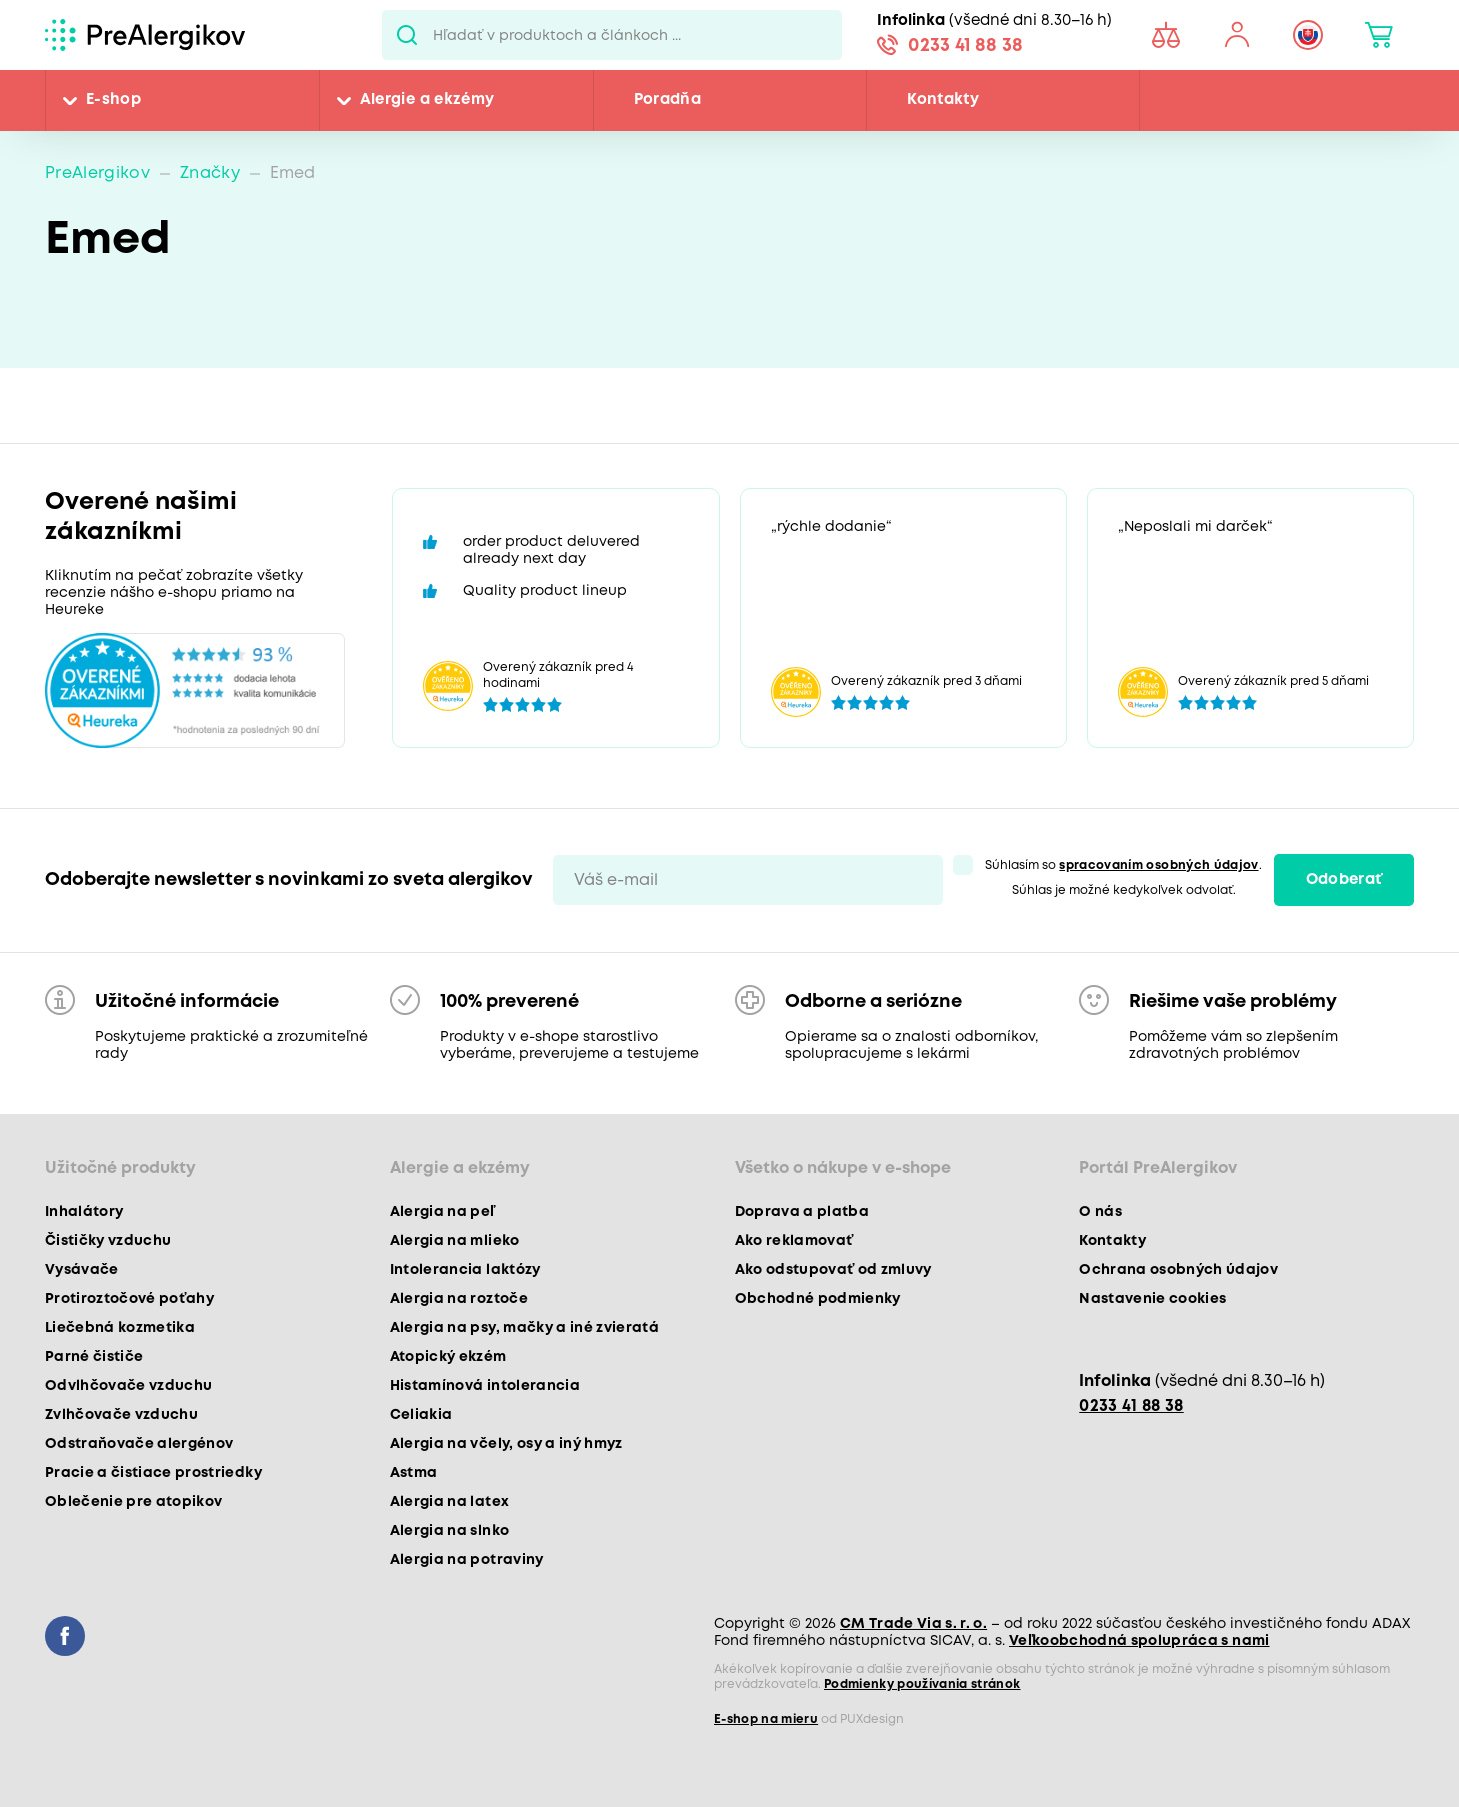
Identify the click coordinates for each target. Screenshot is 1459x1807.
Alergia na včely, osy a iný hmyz (506, 1444)
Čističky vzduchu (108, 1241)
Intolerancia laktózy (465, 1270)
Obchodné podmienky (818, 1299)
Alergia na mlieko (455, 1241)
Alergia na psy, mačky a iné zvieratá (524, 1328)
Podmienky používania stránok (922, 1684)
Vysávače (82, 1270)
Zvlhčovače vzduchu (121, 1415)
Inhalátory (84, 1212)
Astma (414, 1473)
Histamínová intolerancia (485, 1386)
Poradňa (667, 100)
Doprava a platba (802, 1212)
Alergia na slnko (449, 1531)
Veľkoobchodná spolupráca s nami (1139, 1641)
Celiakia (421, 1415)
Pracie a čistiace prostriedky (153, 1473)
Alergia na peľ (442, 1212)
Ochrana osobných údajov (1178, 1270)
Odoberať (1344, 880)
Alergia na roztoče (459, 1299)
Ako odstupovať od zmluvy (833, 1270)
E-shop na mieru (766, 1719)
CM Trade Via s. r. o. (913, 1624)
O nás (1100, 1212)
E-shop (113, 100)
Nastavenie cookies (1152, 1299)
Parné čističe (94, 1357)
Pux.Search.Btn (407, 35)
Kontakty (943, 100)
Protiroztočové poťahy (129, 1299)
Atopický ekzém (448, 1357)
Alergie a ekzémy (427, 100)
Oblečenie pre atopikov (133, 1502)
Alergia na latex (449, 1502)
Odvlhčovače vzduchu (128, 1386)
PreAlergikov (97, 173)
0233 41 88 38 (965, 46)
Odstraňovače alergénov (139, 1444)
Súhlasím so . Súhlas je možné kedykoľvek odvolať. (1123, 878)
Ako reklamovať (794, 1241)
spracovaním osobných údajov (1158, 865)
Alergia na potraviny (467, 1560)
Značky (210, 173)
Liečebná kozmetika (120, 1328)
